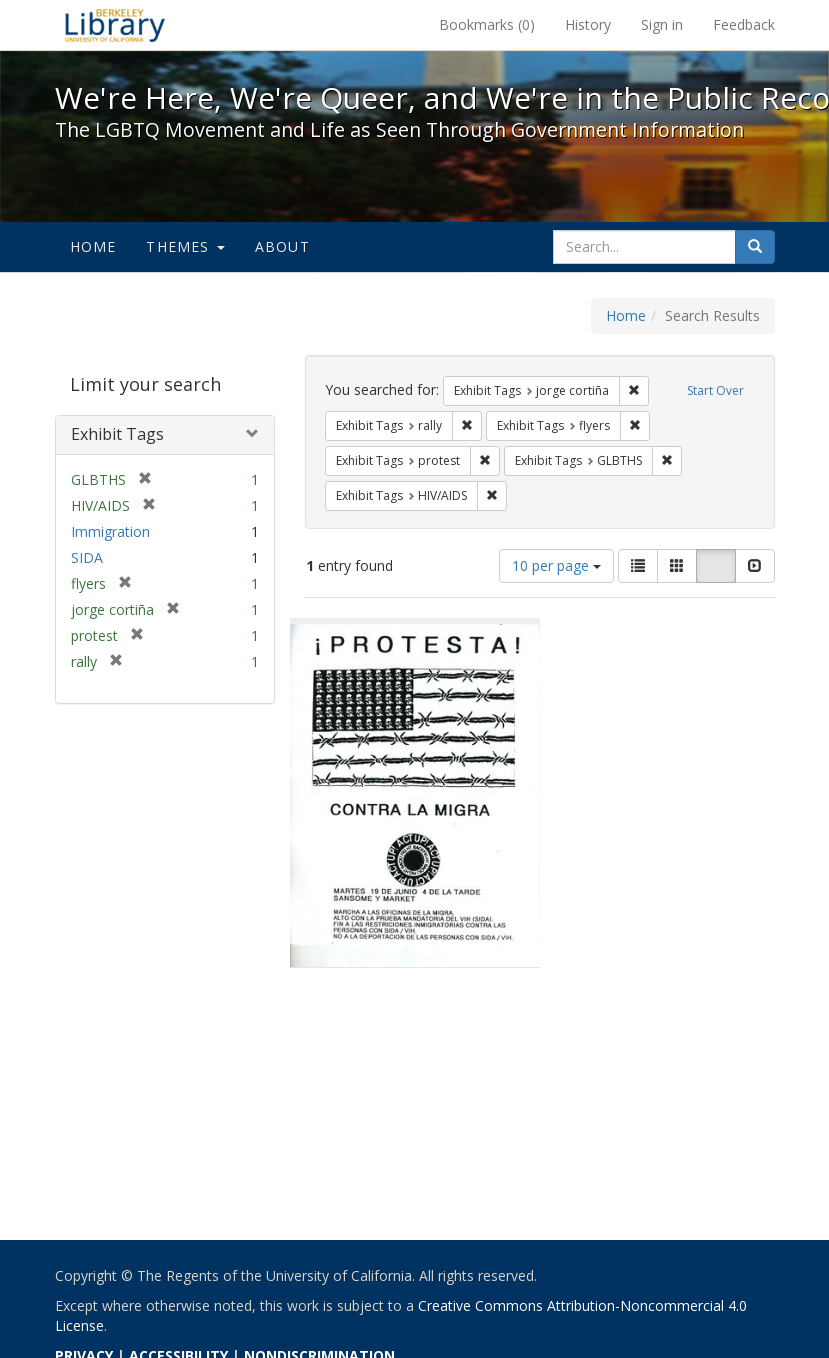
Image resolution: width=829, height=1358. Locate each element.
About (282, 246)
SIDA (87, 557)
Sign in (662, 24)
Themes (185, 246)
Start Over (715, 390)
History (588, 24)
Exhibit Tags (117, 434)
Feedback (744, 24)
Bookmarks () (487, 24)
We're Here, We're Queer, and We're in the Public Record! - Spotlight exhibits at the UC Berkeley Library (115, 25)
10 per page (556, 565)
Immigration (110, 531)
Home (93, 246)
